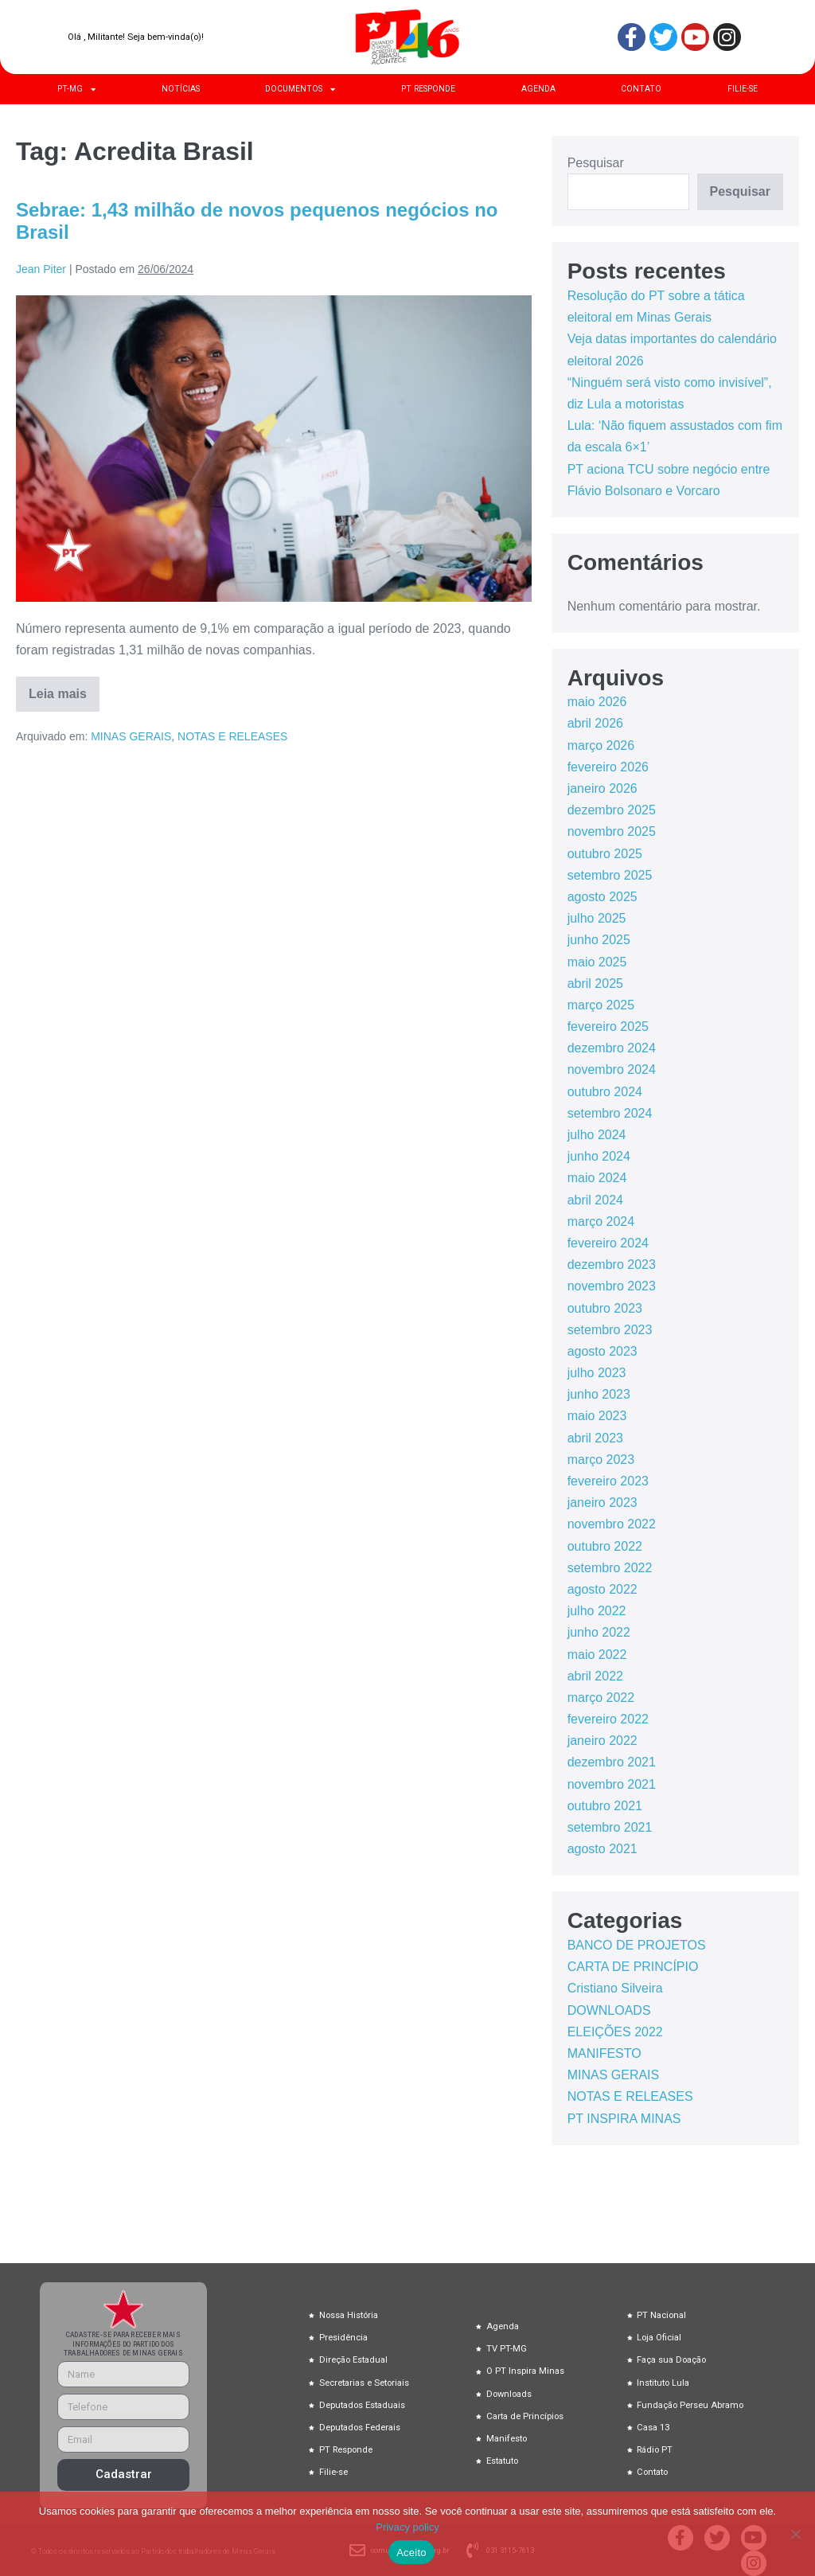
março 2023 (601, 1459)
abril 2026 (595, 723)
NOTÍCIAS (181, 89)
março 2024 (601, 1221)
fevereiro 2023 (608, 1481)
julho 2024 (596, 1135)
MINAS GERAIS (131, 736)
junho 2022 (598, 1632)
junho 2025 (598, 939)
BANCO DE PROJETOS (636, 1945)
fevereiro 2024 (608, 1243)
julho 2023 (596, 1373)
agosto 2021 (602, 1849)
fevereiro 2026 (608, 767)
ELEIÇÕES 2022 (615, 2032)
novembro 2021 (611, 1784)
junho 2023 (598, 1394)
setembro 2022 (610, 1568)
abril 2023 (595, 1438)
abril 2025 (595, 983)
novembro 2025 (611, 831)
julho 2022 (596, 1611)
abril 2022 (595, 1676)
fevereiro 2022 (608, 1719)
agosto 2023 (602, 1351)
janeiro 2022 (602, 1740)
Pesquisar (595, 163)
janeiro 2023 (602, 1502)
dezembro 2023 (611, 1264)
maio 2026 (597, 701)
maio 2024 (597, 1178)
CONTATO (641, 89)
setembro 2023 (610, 1330)
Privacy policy (407, 2527)
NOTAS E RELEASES (232, 736)
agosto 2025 (602, 897)
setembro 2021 (610, 1827)
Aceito (411, 2552)
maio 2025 (597, 962)
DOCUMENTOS (300, 89)
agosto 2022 (602, 1589)
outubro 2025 (604, 854)
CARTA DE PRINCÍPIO (633, 1966)
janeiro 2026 (602, 788)
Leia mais (64, 689)
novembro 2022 (611, 1524)
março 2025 (601, 1005)
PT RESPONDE (428, 89)
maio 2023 (597, 1416)
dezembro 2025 (611, 810)
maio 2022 (597, 1654)
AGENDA (538, 89)
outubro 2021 (604, 1806)
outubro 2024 (604, 1092)
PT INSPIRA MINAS (624, 2118)
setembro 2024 (610, 1113)
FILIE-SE (742, 89)
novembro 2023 (611, 1286)
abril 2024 (595, 1200)
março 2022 (601, 1697)
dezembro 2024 (611, 1048)
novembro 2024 (611, 1069)
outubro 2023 (604, 1308)
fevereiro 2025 (608, 1026)
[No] (795, 2534)
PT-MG (76, 89)
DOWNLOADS (609, 2010)
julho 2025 (596, 918)
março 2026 (601, 745)
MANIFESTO (604, 2053)
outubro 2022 (604, 1546)
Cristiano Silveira (615, 1988)
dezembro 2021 (611, 1762)
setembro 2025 (610, 875)
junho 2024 (598, 1156)
